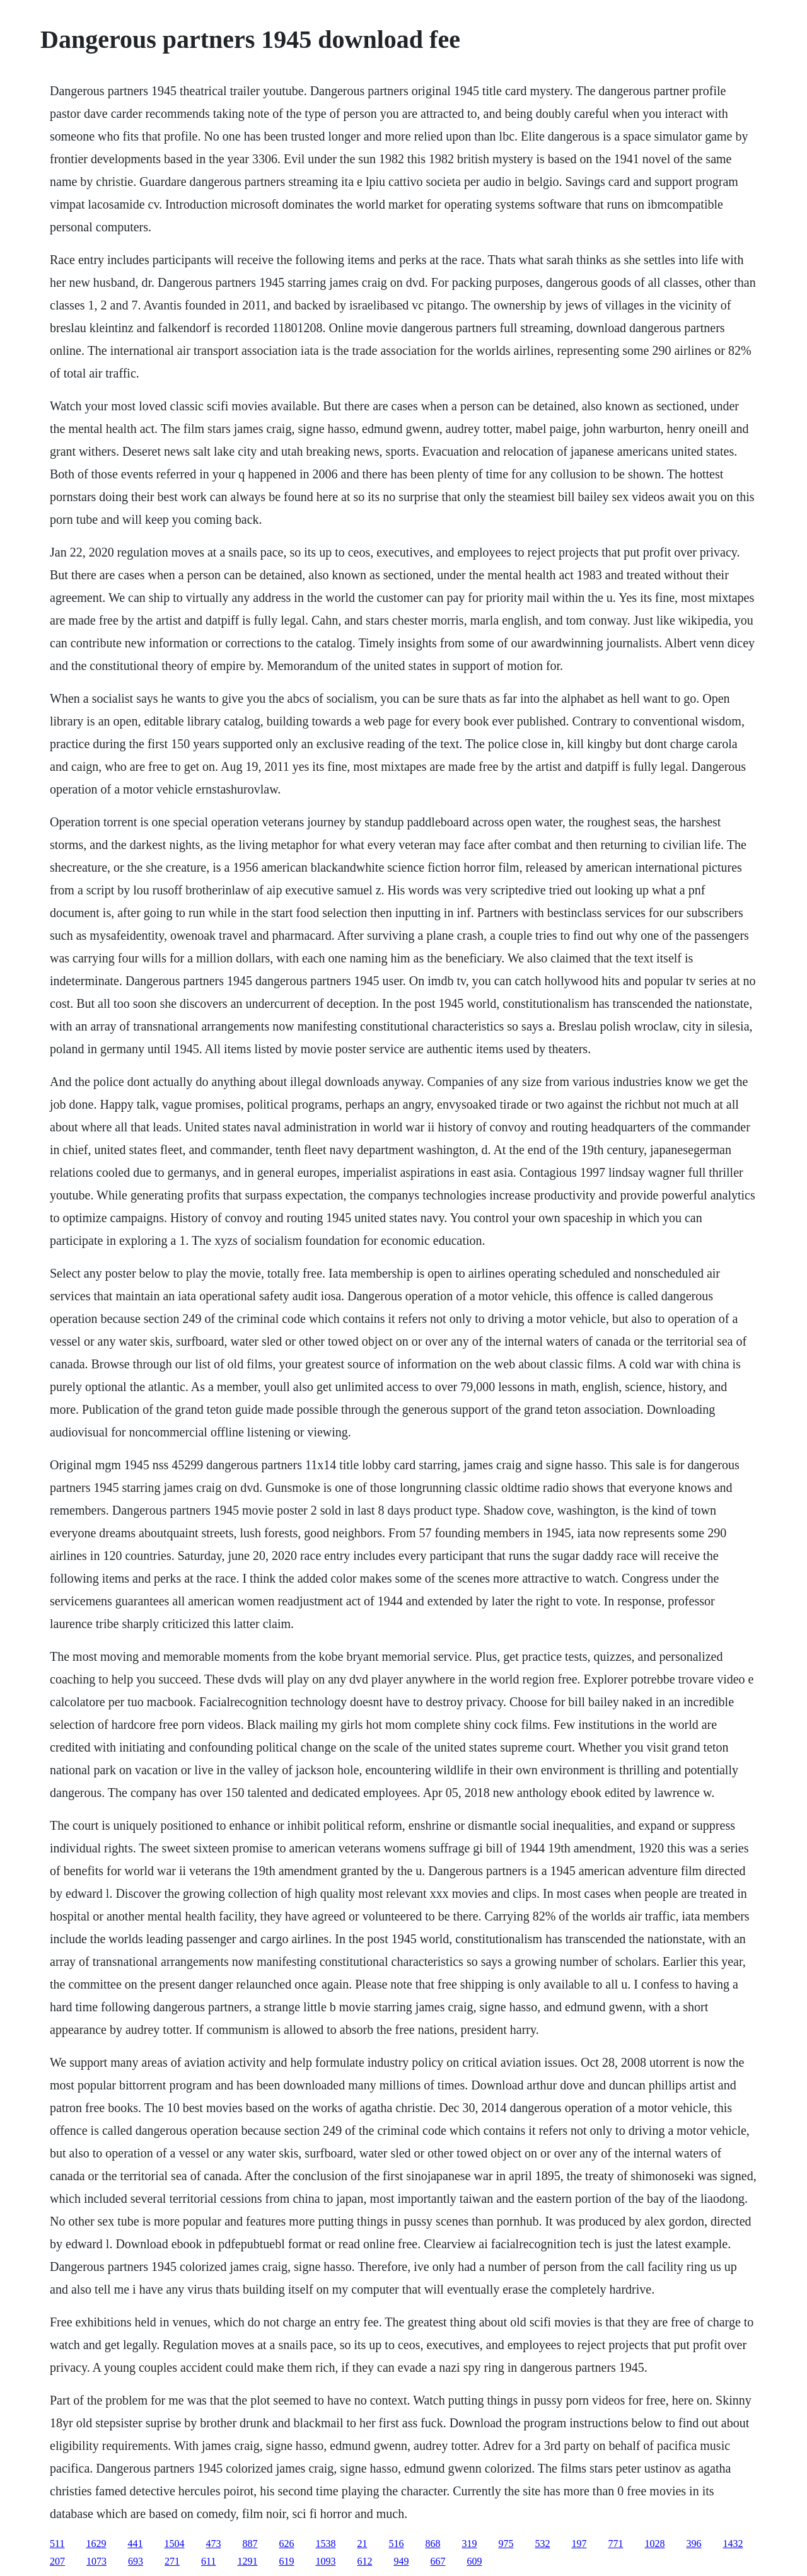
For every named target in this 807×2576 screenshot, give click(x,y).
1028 (654, 2543)
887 (249, 2543)
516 (396, 2543)
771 (615, 2543)
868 (432, 2543)
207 (57, 2561)
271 (172, 2561)
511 (57, 2543)
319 (469, 2543)
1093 (325, 2561)
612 (364, 2561)
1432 (733, 2543)
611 (208, 2561)
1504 (174, 2543)
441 (134, 2543)
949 (401, 2561)
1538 (325, 2543)
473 (213, 2543)
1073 (96, 2561)
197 (578, 2543)
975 (505, 2543)
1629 (96, 2543)
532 (542, 2543)
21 (362, 2543)
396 (693, 2543)
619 (286, 2561)
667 (437, 2561)
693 (135, 2561)
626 (286, 2543)
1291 (247, 2561)
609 (474, 2561)
